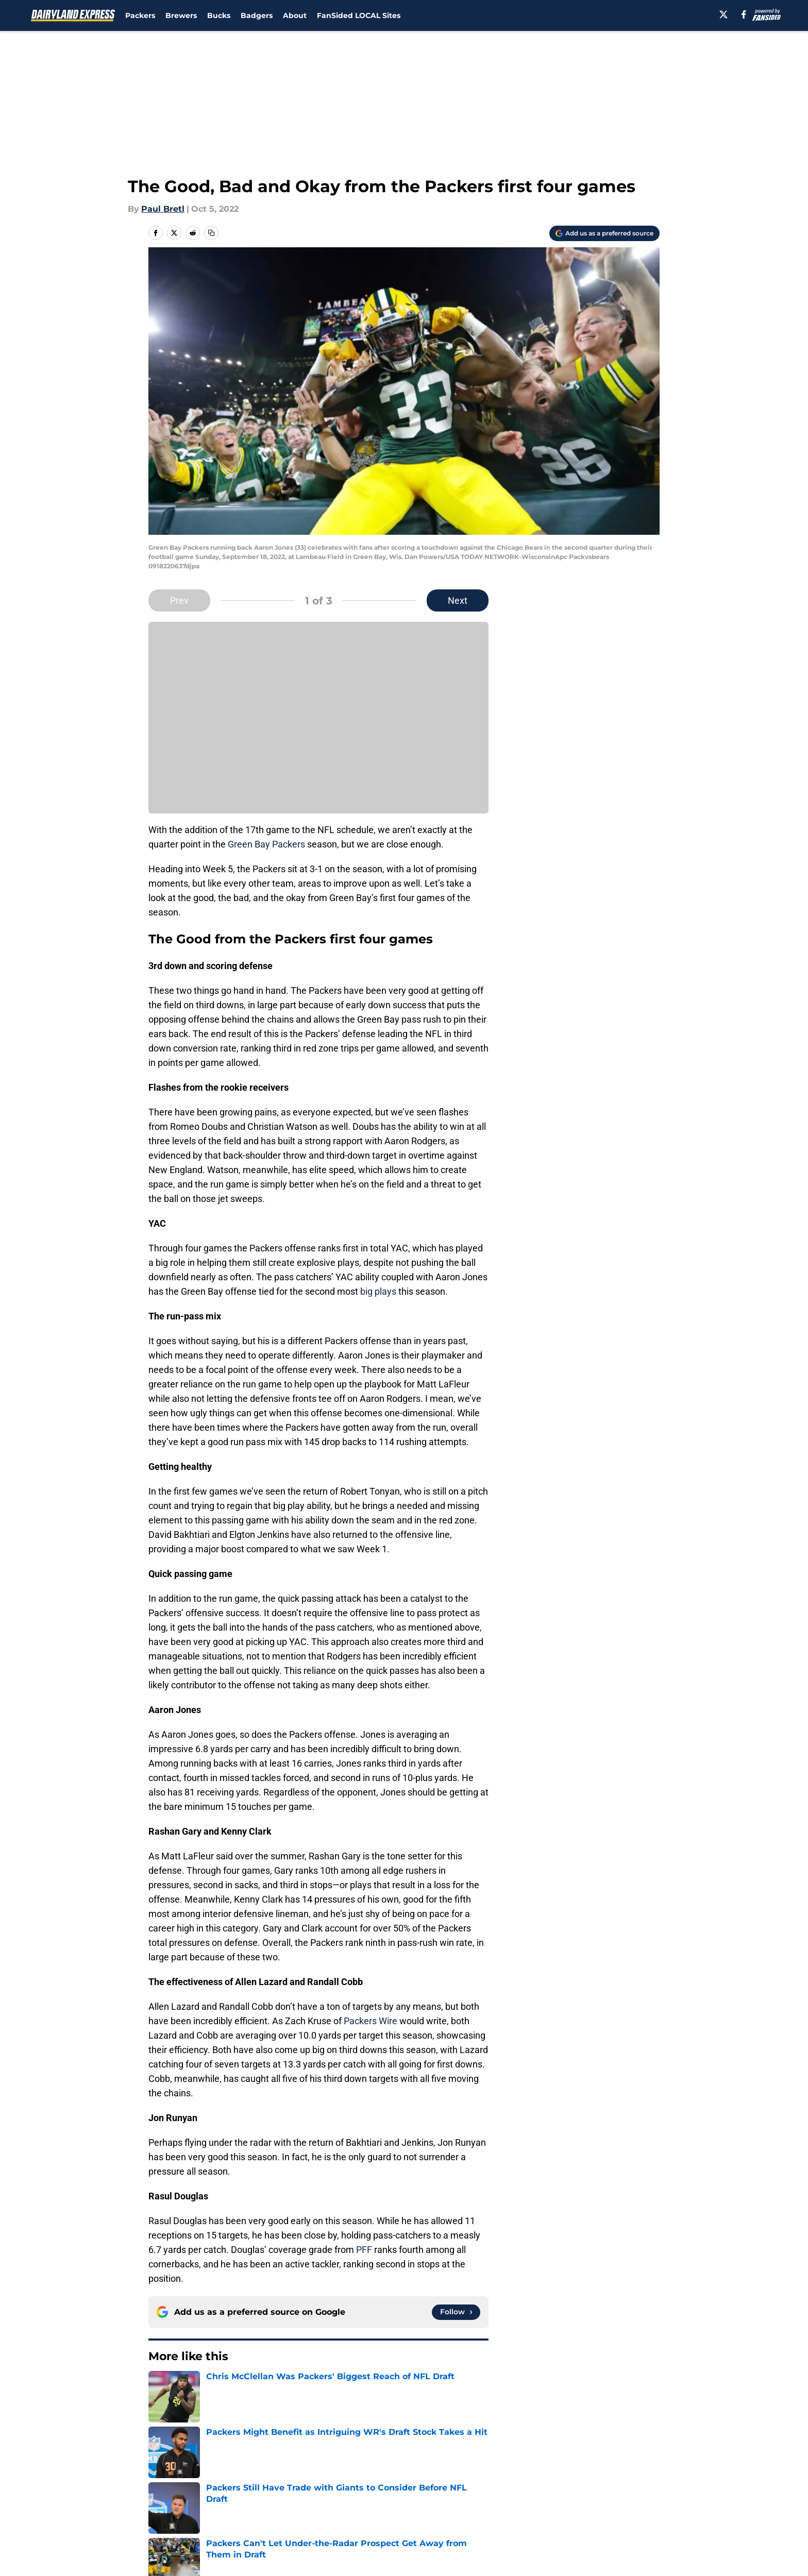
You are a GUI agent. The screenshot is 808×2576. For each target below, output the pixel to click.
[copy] (211, 233)
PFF (364, 2249)
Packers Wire (370, 2020)
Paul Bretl (162, 209)
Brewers (181, 15)
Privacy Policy (313, 2501)
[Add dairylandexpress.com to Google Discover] (604, 233)
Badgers (257, 15)
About (295, 15)
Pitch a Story (172, 2501)
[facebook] (744, 14)
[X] (723, 14)
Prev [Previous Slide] (179, 600)
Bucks (218, 15)
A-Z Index (304, 2520)
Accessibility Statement (195, 2520)
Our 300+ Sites (522, 2482)
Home (159, 2409)
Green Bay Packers (267, 844)
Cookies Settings (416, 2520)
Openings (304, 2482)
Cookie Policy (520, 2501)
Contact (398, 2482)
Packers (140, 15)
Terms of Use (409, 2501)
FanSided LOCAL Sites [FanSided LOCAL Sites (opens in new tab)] (358, 15)
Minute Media (93, 2547)
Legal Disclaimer (628, 2501)
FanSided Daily (624, 2482)
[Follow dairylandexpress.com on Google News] (456, 2312)
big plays (378, 1291)
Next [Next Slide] (457, 600)
